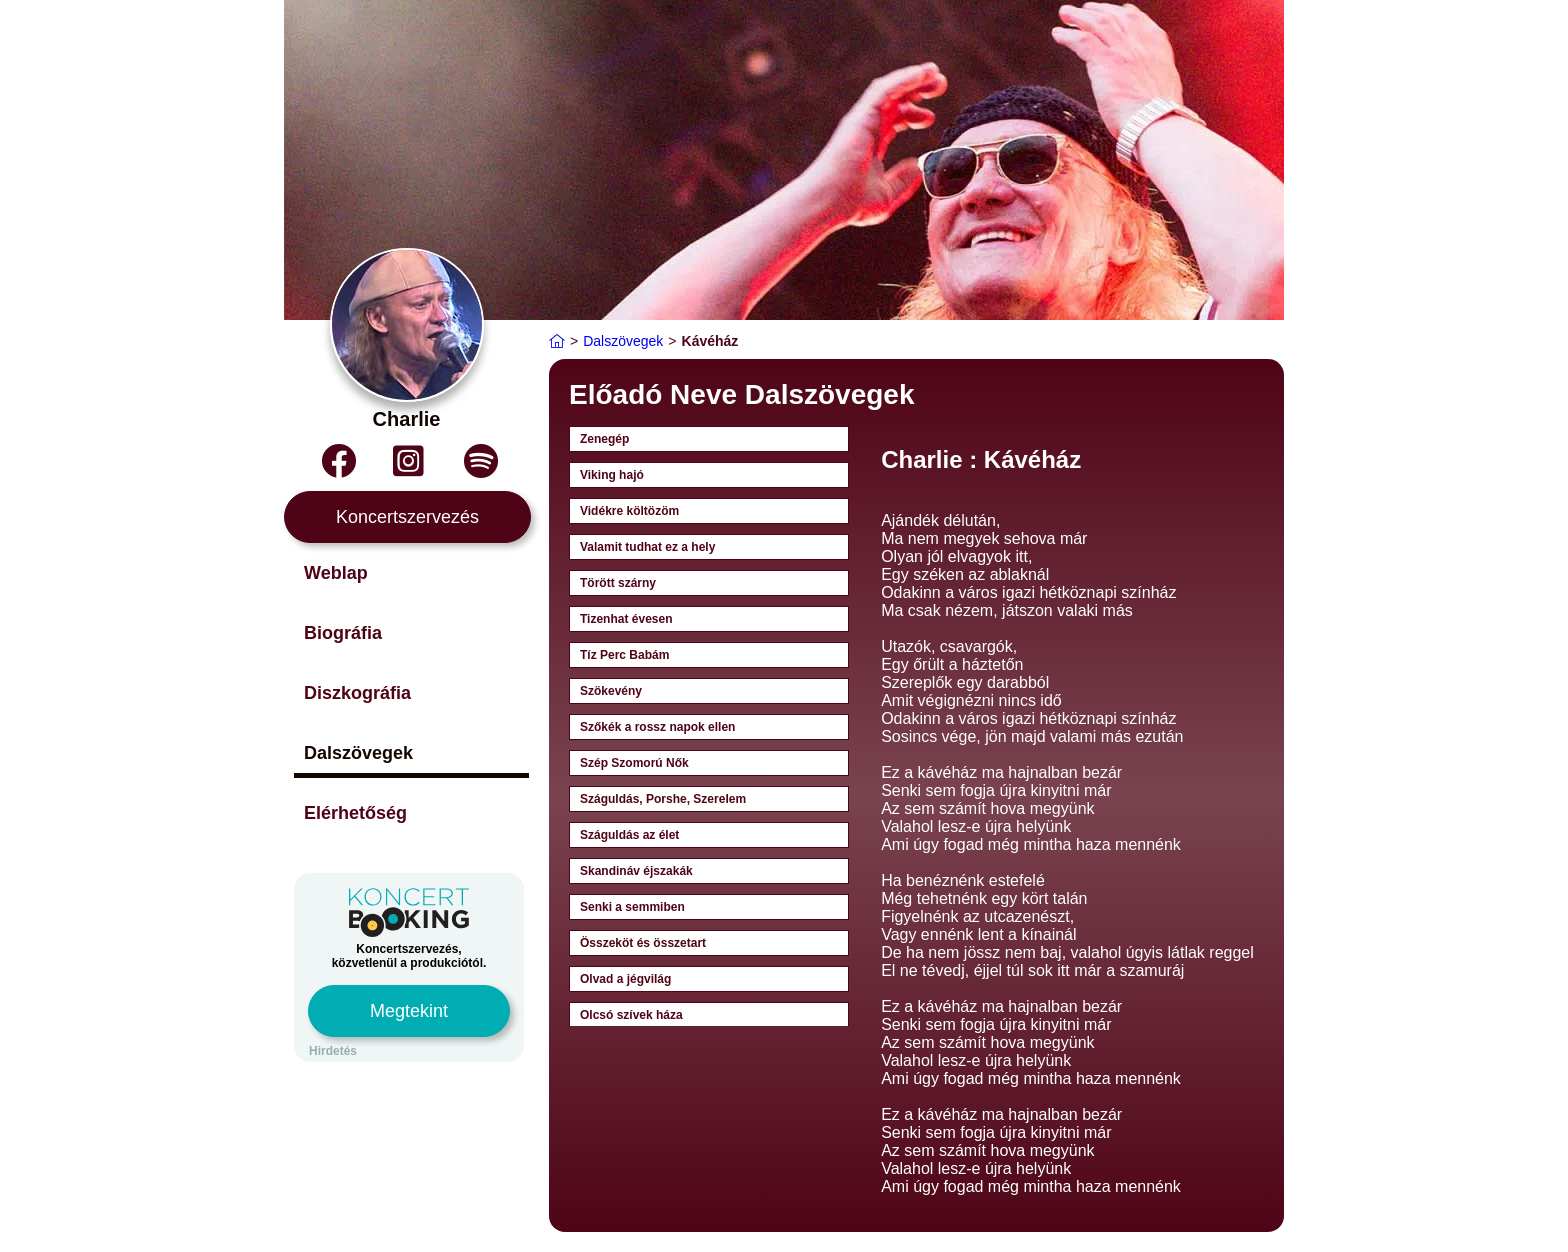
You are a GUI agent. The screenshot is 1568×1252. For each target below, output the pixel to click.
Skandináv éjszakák (636, 871)
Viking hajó (612, 475)
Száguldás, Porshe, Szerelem (663, 799)
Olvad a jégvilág (625, 979)
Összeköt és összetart (643, 943)
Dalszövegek (358, 753)
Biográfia (343, 633)
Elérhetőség (355, 813)
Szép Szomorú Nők (634, 763)
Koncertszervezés (407, 517)
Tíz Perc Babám (624, 655)
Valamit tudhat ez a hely (647, 547)
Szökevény (611, 691)
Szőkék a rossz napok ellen (657, 727)
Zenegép (604, 439)
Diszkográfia (357, 693)
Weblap (336, 573)
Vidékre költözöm (629, 511)
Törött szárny (618, 583)
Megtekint (409, 1011)
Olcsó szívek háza (631, 1015)
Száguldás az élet (629, 835)
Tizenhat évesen (626, 619)
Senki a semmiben (632, 907)
